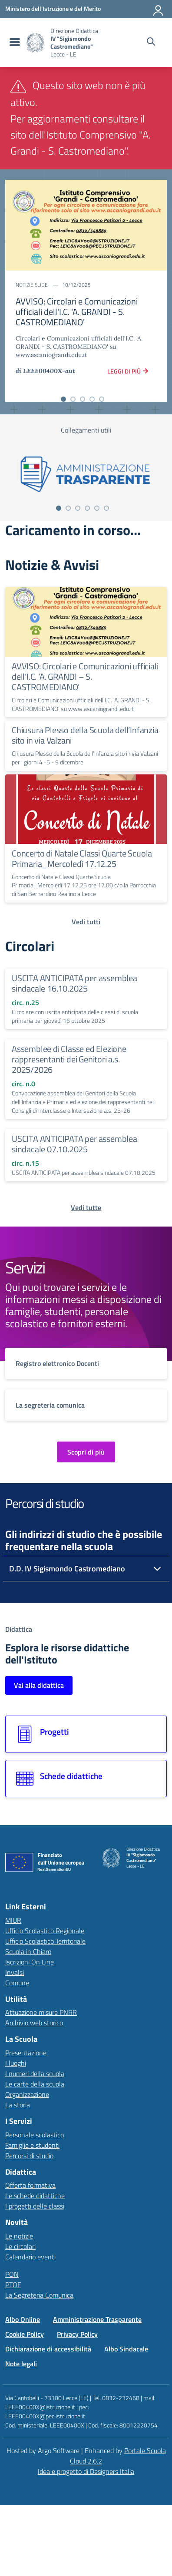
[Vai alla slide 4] (92, 399)
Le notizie (19, 2236)
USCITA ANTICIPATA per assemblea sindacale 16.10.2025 (74, 983)
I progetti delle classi (34, 2206)
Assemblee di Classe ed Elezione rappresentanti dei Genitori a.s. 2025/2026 (69, 1059)
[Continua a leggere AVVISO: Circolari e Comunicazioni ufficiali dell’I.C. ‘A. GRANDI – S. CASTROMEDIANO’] (86, 622)
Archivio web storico (34, 2022)
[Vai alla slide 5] (101, 399)
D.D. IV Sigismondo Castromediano (67, 1568)
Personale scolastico (34, 2135)
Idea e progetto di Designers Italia (86, 2471)
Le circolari (20, 2246)
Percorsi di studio (29, 2155)
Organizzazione (27, 2094)
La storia (17, 2105)
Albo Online (22, 2319)
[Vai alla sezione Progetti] (86, 1734)
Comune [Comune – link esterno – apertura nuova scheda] (17, 1982)
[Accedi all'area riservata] (158, 8)
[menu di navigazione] (14, 42)
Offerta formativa (30, 2185)
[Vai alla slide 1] (63, 399)
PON (12, 2274)
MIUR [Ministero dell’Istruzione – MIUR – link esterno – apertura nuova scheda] (13, 1920)
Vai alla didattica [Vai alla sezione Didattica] (39, 1685)
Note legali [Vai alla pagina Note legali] (21, 2363)
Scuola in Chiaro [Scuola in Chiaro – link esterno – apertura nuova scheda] (28, 1951)
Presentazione (25, 2052)
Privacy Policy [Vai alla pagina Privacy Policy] (77, 2334)
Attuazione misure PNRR (41, 2012)
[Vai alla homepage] (35, 43)
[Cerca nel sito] (151, 42)
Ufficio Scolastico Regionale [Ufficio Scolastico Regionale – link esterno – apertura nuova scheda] (44, 1930)
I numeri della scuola (34, 2073)
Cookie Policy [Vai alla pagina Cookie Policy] (24, 2334)
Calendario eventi (30, 2257)
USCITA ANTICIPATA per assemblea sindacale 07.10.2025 (74, 1144)
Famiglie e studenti (32, 2145)
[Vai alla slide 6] (106, 508)
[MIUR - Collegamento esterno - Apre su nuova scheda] (53, 8)
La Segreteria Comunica (39, 2295)
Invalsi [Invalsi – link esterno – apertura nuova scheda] (14, 1972)
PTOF (13, 2284)
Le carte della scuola (34, 2084)
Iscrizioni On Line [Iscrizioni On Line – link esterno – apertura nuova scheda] (29, 1962)
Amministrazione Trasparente (97, 2319)
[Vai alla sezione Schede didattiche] (86, 1778)
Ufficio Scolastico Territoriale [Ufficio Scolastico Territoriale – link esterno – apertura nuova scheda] (45, 1941)
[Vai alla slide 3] (82, 399)
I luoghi (15, 2063)
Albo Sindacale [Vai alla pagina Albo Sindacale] (126, 2349)
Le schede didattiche (35, 2195)
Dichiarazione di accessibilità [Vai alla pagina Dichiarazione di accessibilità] (48, 2349)
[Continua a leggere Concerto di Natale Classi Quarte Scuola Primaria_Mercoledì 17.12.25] (86, 809)
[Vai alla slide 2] (73, 399)
